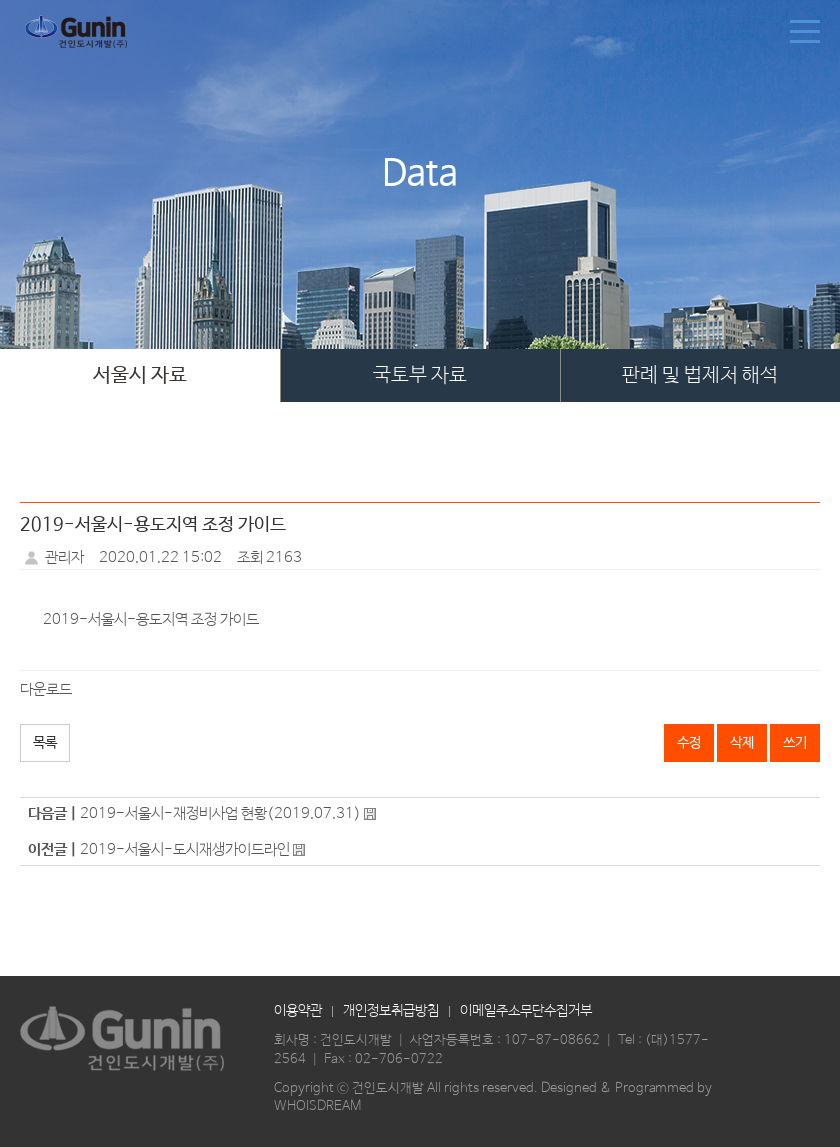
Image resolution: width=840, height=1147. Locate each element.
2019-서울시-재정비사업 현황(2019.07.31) (220, 813)
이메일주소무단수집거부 (526, 1011)
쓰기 (795, 743)
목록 (45, 743)
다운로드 (46, 689)
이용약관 (298, 1011)
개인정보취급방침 (391, 1011)
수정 (689, 743)
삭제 (742, 743)
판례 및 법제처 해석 (700, 375)
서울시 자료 (140, 375)
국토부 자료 (420, 375)
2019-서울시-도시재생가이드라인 (185, 849)
